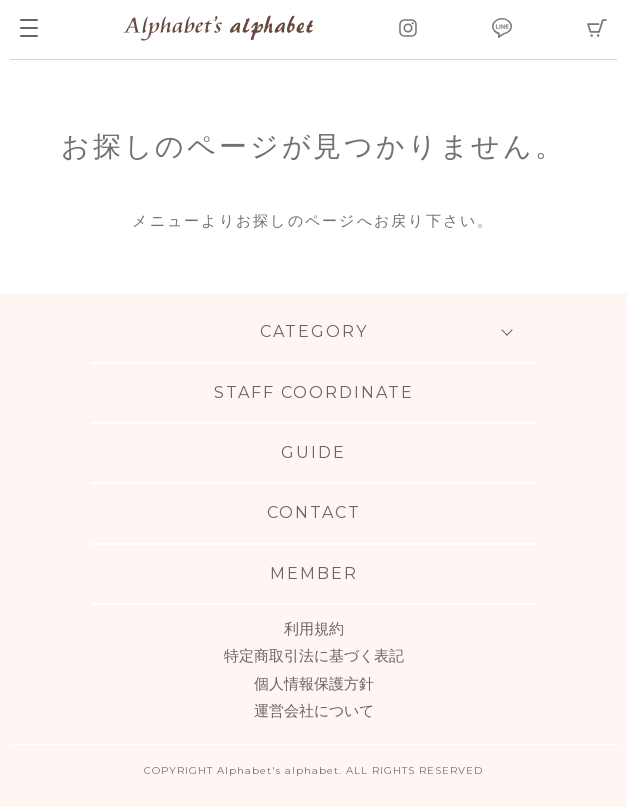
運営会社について (314, 710)
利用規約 (314, 628)
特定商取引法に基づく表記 (314, 655)
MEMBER (314, 573)
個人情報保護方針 (314, 683)
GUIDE (313, 452)
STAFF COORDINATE (314, 392)
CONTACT (314, 512)
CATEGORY (314, 331)
